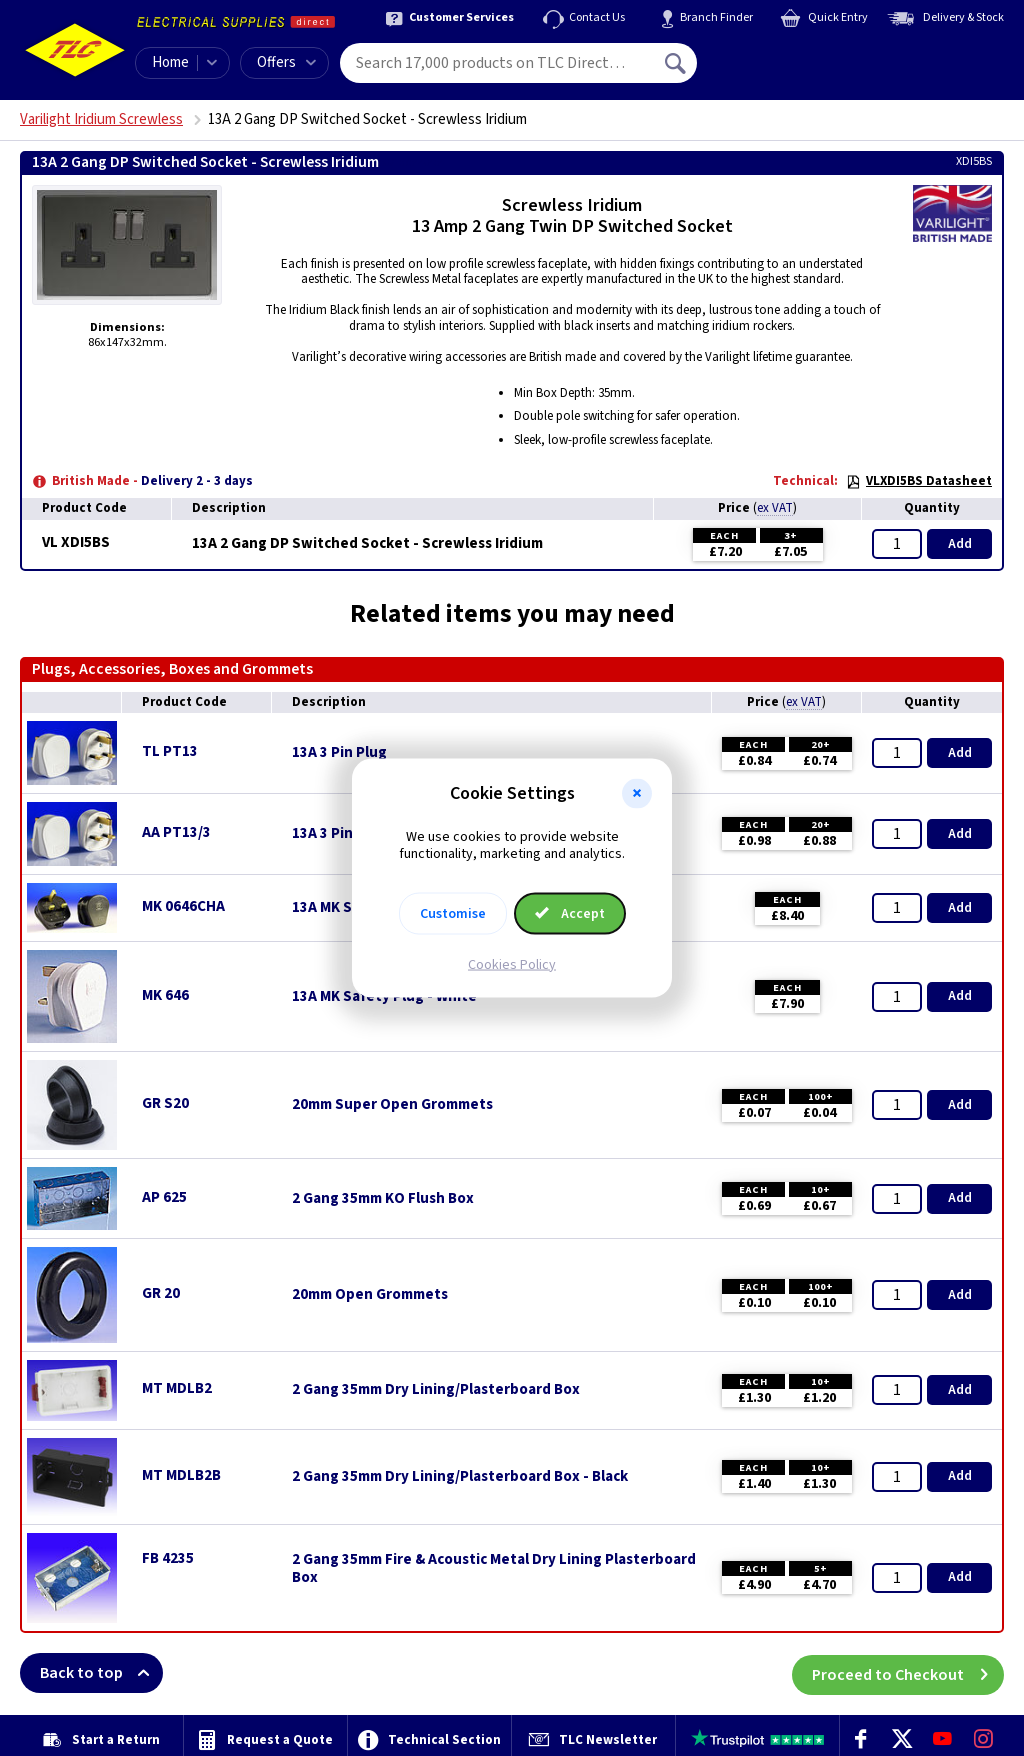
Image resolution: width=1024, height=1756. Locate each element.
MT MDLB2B (181, 1475)
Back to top (101, 1673)
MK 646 (165, 995)
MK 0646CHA (183, 906)
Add (960, 544)
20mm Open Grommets (370, 1295)
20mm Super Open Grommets (392, 1105)
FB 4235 (168, 1558)
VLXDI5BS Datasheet (919, 481)
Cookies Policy (512, 964)
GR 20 (161, 1293)
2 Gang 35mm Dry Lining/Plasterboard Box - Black (460, 1477)
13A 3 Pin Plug (339, 753)
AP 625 (164, 1197)
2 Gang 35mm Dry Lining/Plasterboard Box (436, 1390)
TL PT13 (170, 751)
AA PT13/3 (176, 832)
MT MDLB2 (177, 1388)
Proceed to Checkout (908, 1673)
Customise (453, 913)
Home (170, 62)
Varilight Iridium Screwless (101, 119)
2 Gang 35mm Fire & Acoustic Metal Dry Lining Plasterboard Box (494, 1569)
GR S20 (165, 1103)
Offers (286, 62)
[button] (637, 794)
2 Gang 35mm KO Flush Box (383, 1199)
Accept (570, 913)
